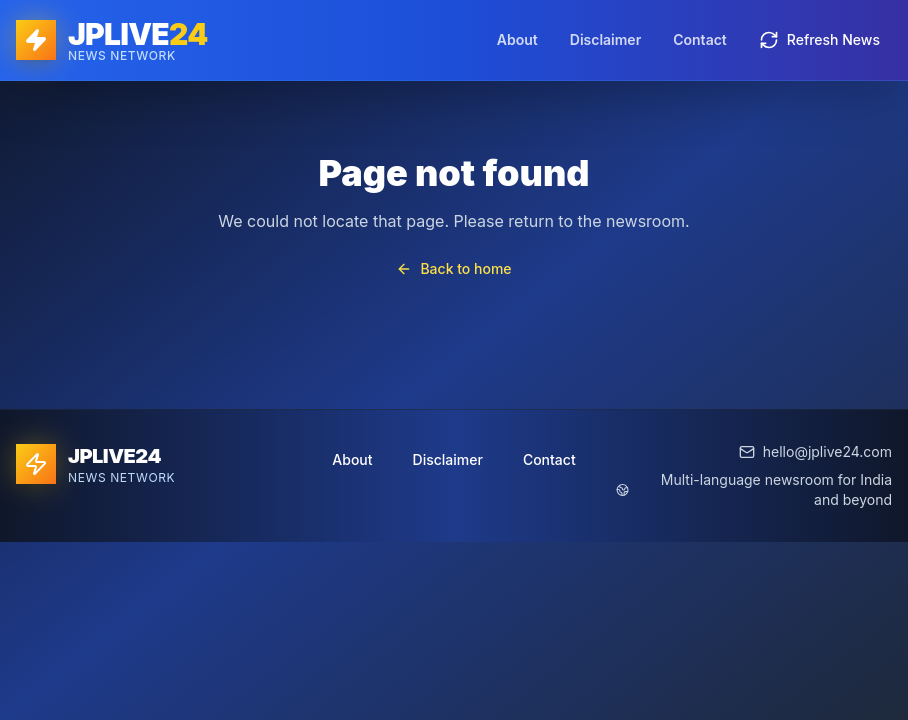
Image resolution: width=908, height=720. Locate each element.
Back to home (453, 268)
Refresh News (819, 40)
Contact (700, 39)
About (517, 39)
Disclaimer (605, 39)
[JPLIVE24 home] (111, 40)
